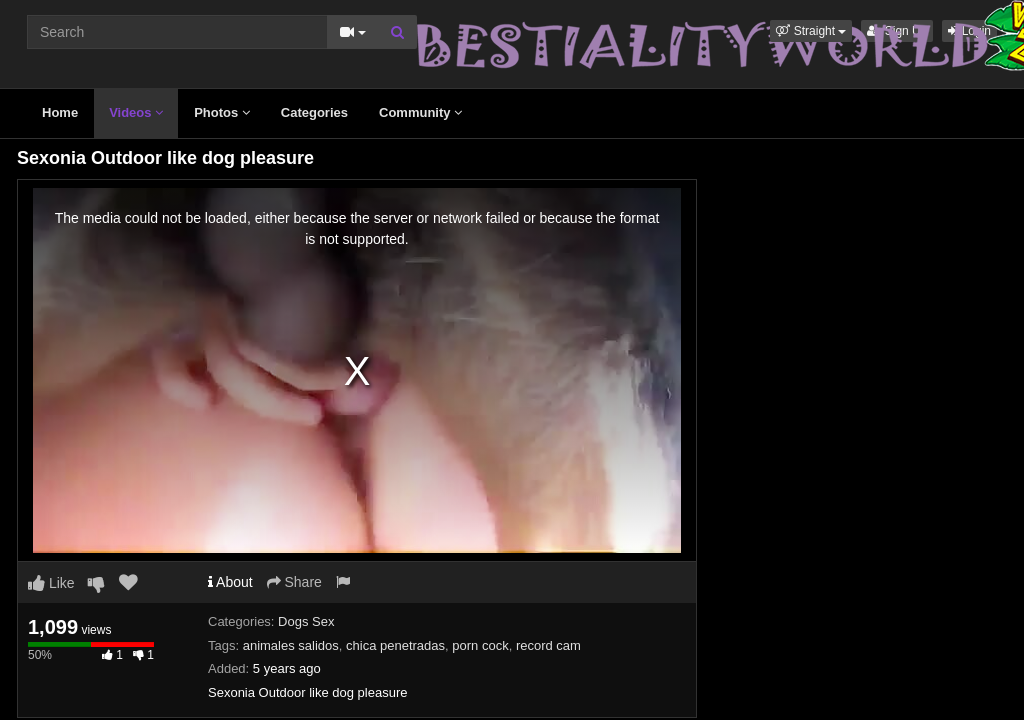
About (230, 582)
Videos (136, 112)
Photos (222, 112)
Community (420, 112)
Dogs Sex (306, 621)
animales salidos (291, 645)
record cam (548, 645)
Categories (314, 112)
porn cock (480, 645)
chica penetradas (395, 645)
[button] (811, 31)
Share (294, 582)
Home (60, 112)
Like (51, 583)
